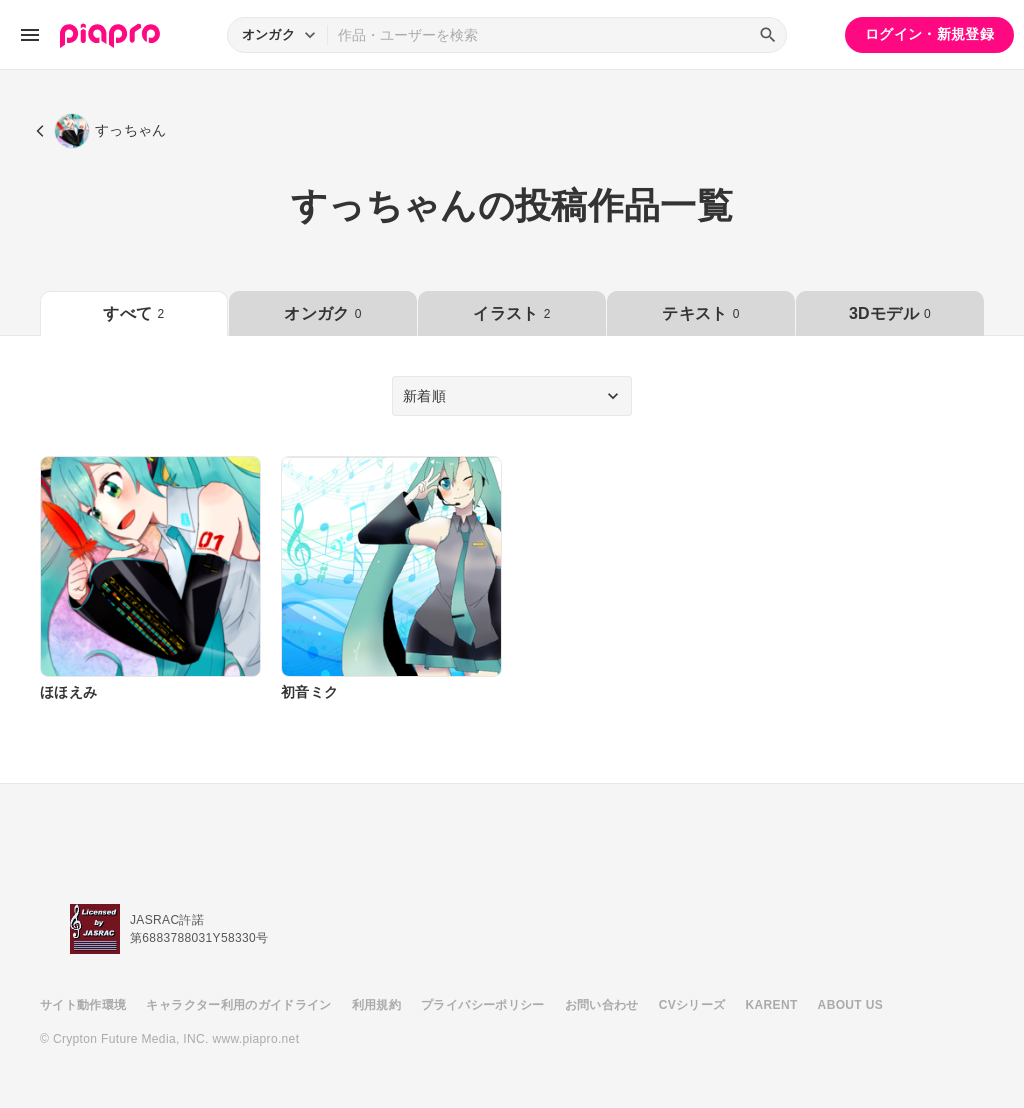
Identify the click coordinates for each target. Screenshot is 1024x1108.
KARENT (772, 1005)
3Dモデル (890, 313)
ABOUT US (850, 1005)
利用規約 (376, 1005)
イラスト (511, 313)
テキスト (700, 313)
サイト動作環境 (83, 1005)
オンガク (322, 313)
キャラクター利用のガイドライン (238, 1005)
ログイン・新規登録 (929, 34)
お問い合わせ (602, 1005)
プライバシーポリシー (483, 1005)
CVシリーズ (692, 1005)
